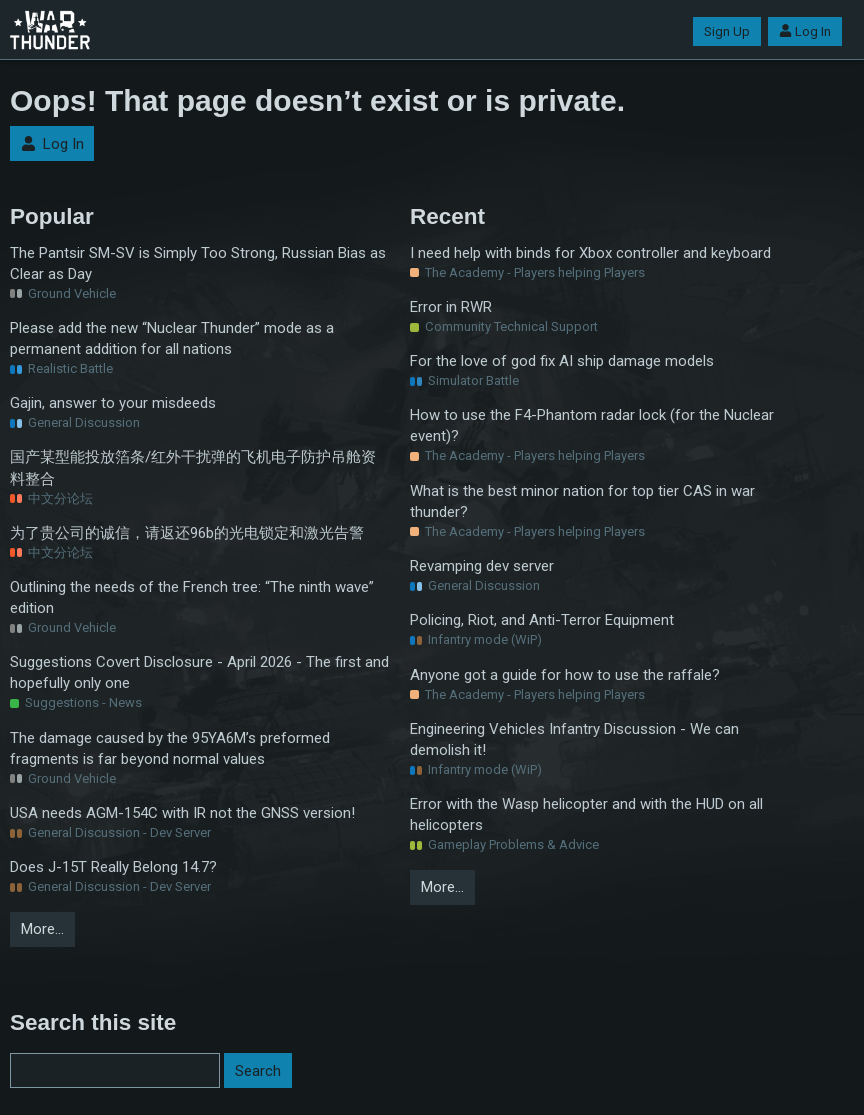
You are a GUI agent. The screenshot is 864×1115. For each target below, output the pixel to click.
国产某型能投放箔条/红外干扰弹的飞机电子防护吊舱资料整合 (193, 467)
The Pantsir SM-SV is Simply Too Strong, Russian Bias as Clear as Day (198, 263)
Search (258, 1071)
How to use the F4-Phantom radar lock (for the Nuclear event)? (592, 425)
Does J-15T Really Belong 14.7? (113, 867)
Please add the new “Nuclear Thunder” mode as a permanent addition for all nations (172, 338)
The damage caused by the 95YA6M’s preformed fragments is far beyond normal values (170, 748)
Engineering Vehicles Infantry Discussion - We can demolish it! (574, 739)
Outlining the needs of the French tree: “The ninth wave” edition (192, 597)
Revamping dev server (482, 566)
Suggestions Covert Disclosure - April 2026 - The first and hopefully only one (199, 672)
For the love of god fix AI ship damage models (562, 361)
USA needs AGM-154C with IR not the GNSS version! (182, 813)
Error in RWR (451, 307)
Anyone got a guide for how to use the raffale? (565, 675)
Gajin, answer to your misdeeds (113, 403)
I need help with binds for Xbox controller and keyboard (590, 253)
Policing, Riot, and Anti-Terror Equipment (542, 620)
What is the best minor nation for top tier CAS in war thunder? (582, 501)
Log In (805, 31)
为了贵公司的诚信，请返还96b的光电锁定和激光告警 (187, 533)
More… (42, 929)
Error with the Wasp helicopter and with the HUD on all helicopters (586, 814)
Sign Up (727, 31)
